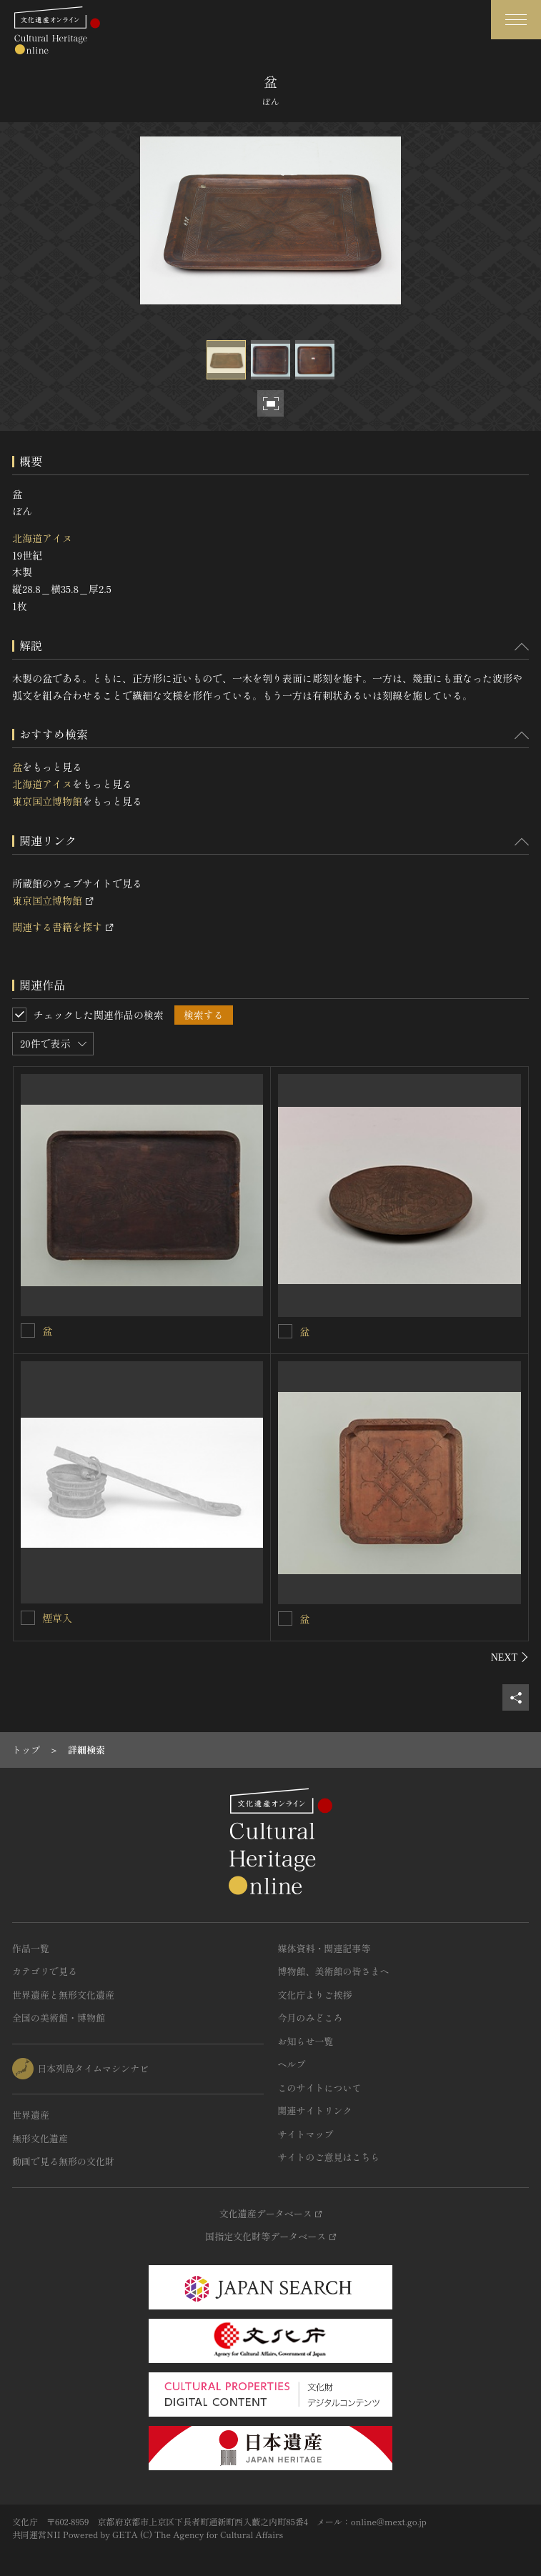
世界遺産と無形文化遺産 (63, 1994)
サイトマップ (306, 2134)
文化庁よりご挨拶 (315, 1994)
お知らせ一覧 (306, 2041)
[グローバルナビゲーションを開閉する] (516, 19)
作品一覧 (30, 1948)
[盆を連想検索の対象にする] (28, 1330)
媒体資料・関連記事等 (324, 1948)
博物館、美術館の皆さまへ (333, 1971)
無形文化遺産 (40, 2138)
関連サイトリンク (315, 2110)
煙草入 (57, 1618)
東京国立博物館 (47, 801)
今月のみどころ (310, 2017)
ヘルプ (292, 2064)
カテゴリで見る (44, 1971)
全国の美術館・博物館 (58, 2017)
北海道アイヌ (42, 538)
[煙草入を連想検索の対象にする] (28, 1618)
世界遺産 (30, 2115)
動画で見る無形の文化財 (63, 2161)
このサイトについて (320, 2087)
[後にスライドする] (510, 1657)
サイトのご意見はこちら (329, 2157)
